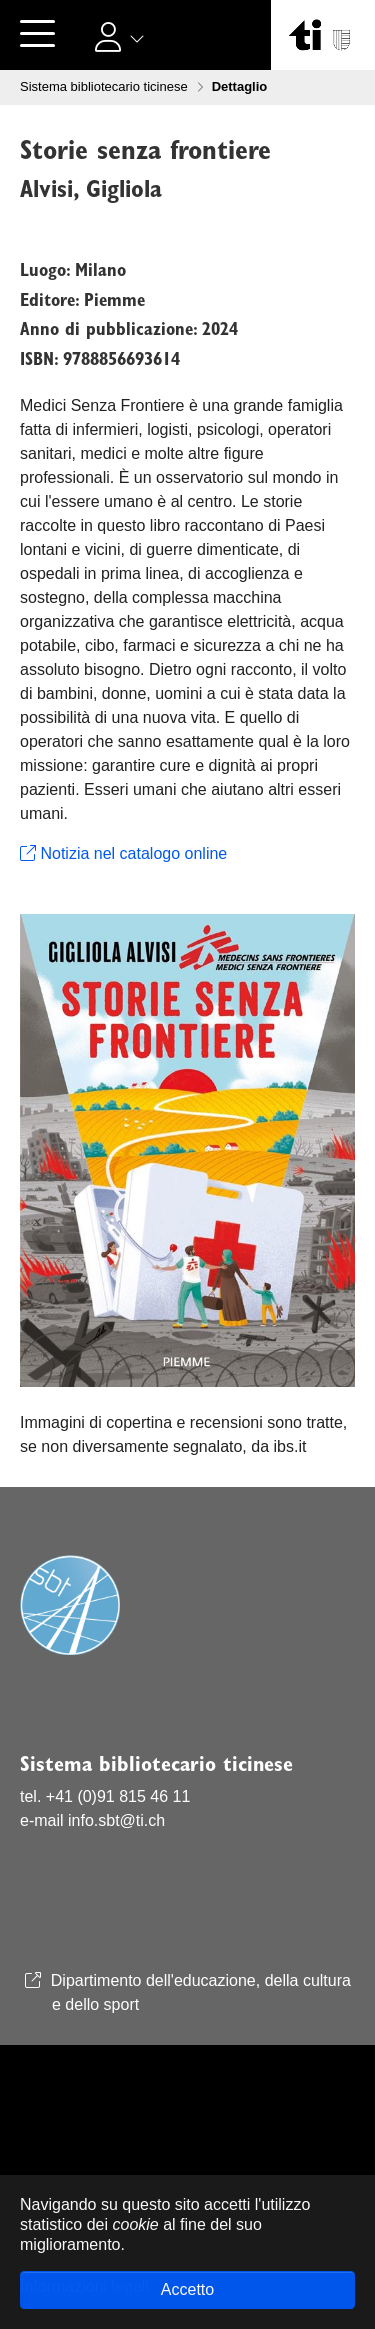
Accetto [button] (187, 2289)
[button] (122, 36)
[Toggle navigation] (37, 35)
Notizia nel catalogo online (123, 853)
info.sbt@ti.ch (116, 1820)
